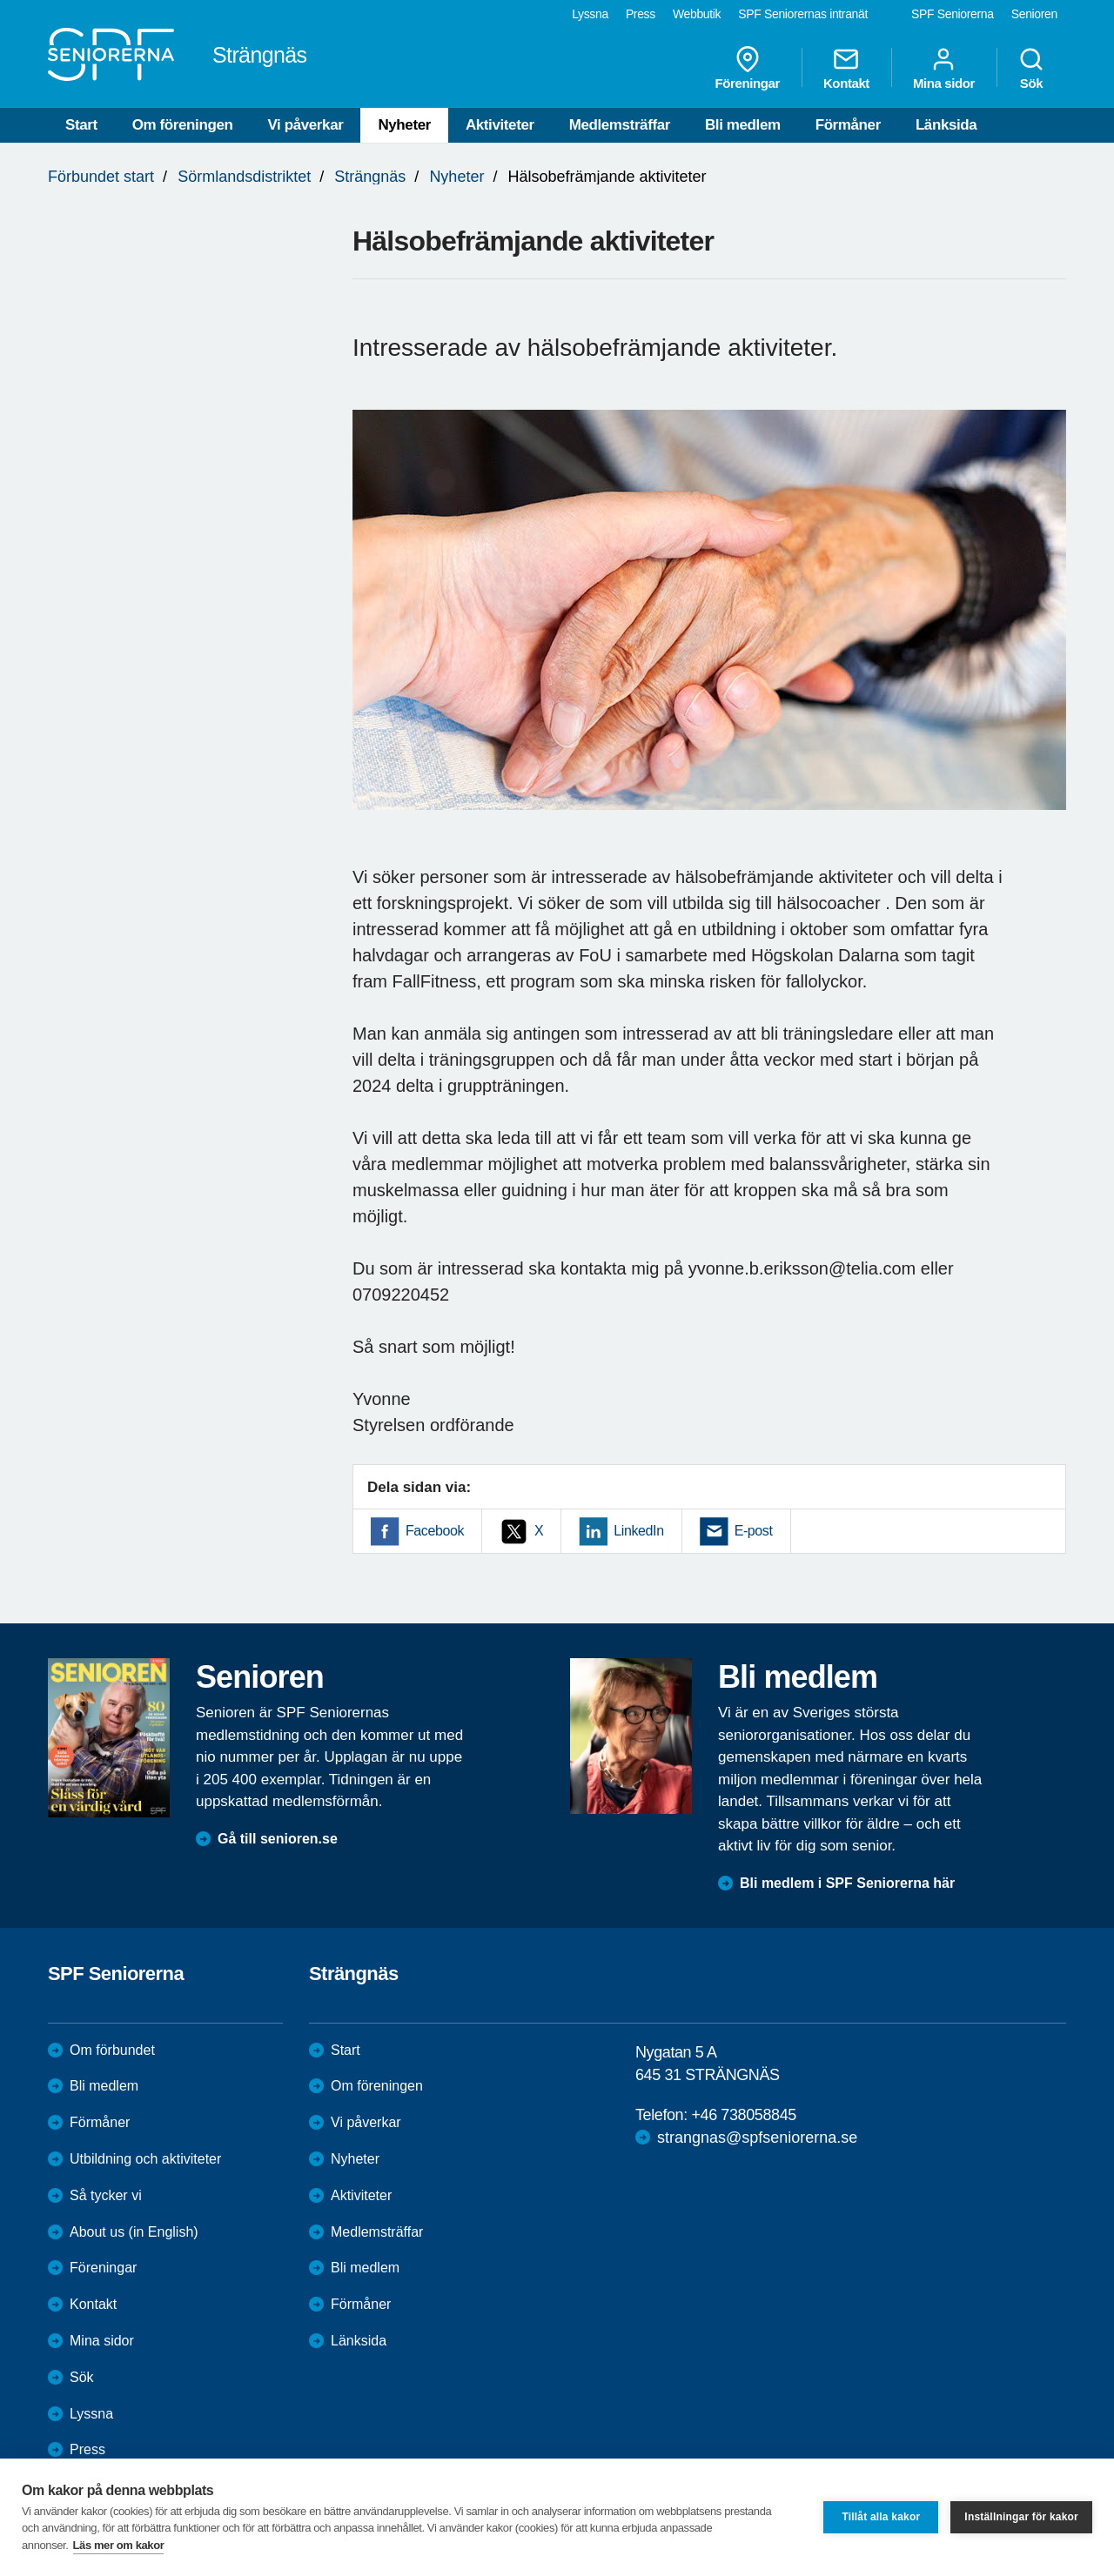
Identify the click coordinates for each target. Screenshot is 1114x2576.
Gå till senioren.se (278, 1838)
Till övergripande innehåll (0, 0)
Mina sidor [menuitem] (944, 68)
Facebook (435, 1530)
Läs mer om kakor (118, 2545)
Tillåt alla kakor (881, 2517)
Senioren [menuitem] (1034, 14)
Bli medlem (743, 125)
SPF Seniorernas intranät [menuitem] (803, 14)
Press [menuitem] (640, 14)
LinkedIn (638, 1530)
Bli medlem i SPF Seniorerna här (847, 1883)
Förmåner (848, 125)
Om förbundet (112, 2050)
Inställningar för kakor (1021, 2517)
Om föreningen (182, 125)
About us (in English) (134, 2232)
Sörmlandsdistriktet (244, 176)
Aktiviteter (500, 125)
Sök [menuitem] (1031, 68)
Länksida (946, 125)
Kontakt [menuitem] (846, 68)
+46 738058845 (743, 2115)
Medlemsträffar (619, 125)
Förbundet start (101, 176)
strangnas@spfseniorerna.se (757, 2137)
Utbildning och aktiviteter (145, 2158)
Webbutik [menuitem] (697, 14)
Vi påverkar (305, 125)
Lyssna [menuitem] (590, 14)
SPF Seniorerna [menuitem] (952, 14)
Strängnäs (370, 176)
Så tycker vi (106, 2195)
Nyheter (404, 125)
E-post (754, 1530)
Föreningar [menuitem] (747, 68)
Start (81, 125)
